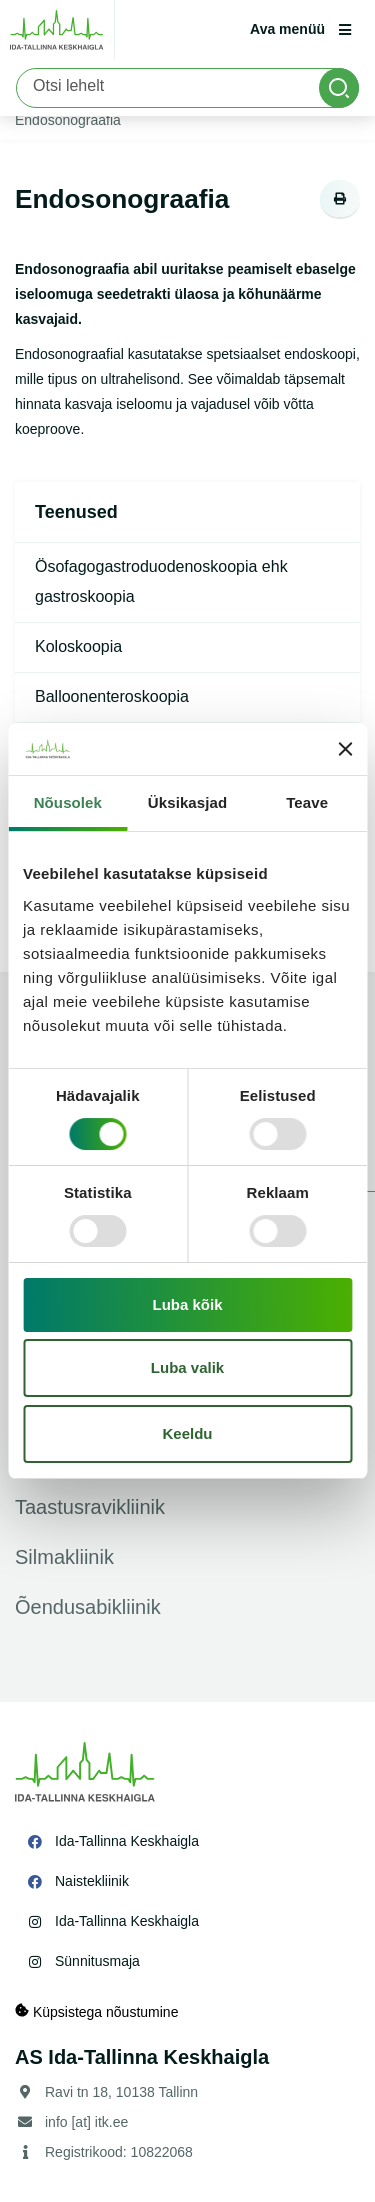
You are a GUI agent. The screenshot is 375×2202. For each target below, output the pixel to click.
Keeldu (187, 1433)
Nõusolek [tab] (68, 802)
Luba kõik (187, 1304)
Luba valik (187, 1367)
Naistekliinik (92, 1881)
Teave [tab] (307, 802)
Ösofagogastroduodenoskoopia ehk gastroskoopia (161, 581)
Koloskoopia (78, 646)
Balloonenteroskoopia (112, 696)
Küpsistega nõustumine (96, 2011)
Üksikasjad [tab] (187, 802)
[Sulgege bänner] (345, 749)
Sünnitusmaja (97, 1961)
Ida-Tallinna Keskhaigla (127, 1841)
